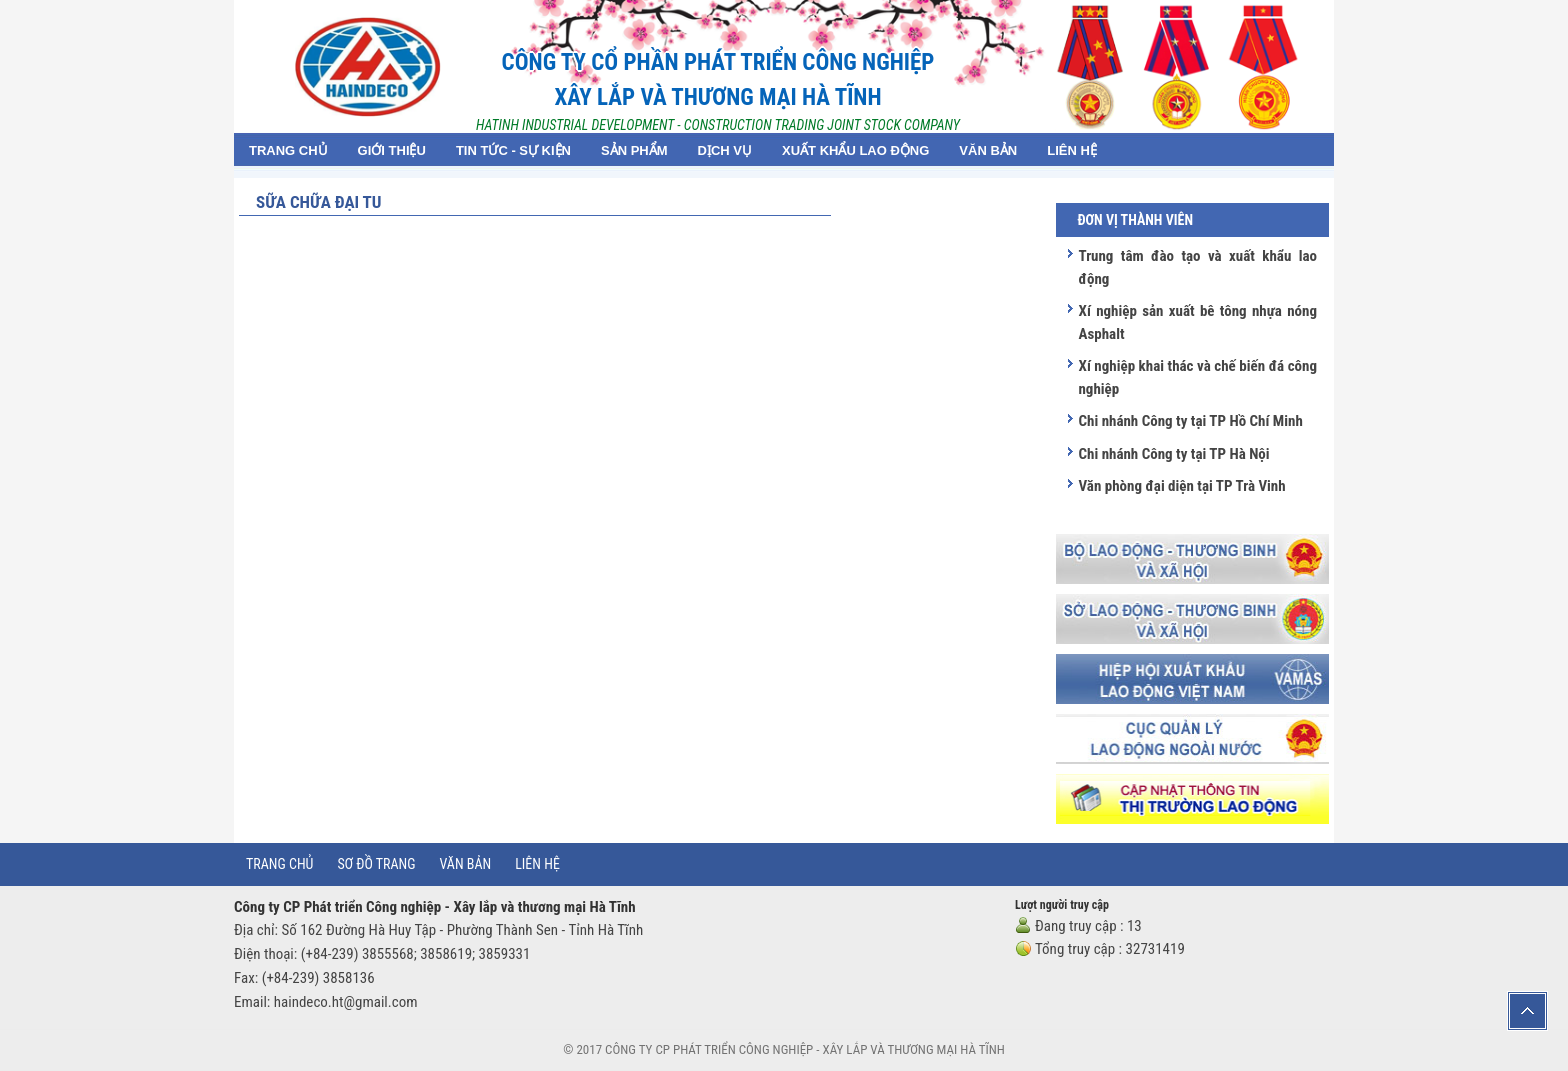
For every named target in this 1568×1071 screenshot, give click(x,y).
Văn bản (466, 864)
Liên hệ (537, 864)
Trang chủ (279, 864)
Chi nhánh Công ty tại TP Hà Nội (1173, 454)
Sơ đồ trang (376, 864)
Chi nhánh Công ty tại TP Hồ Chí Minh (1190, 421)
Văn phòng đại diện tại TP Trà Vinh (1181, 486)
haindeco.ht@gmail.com (346, 1002)
